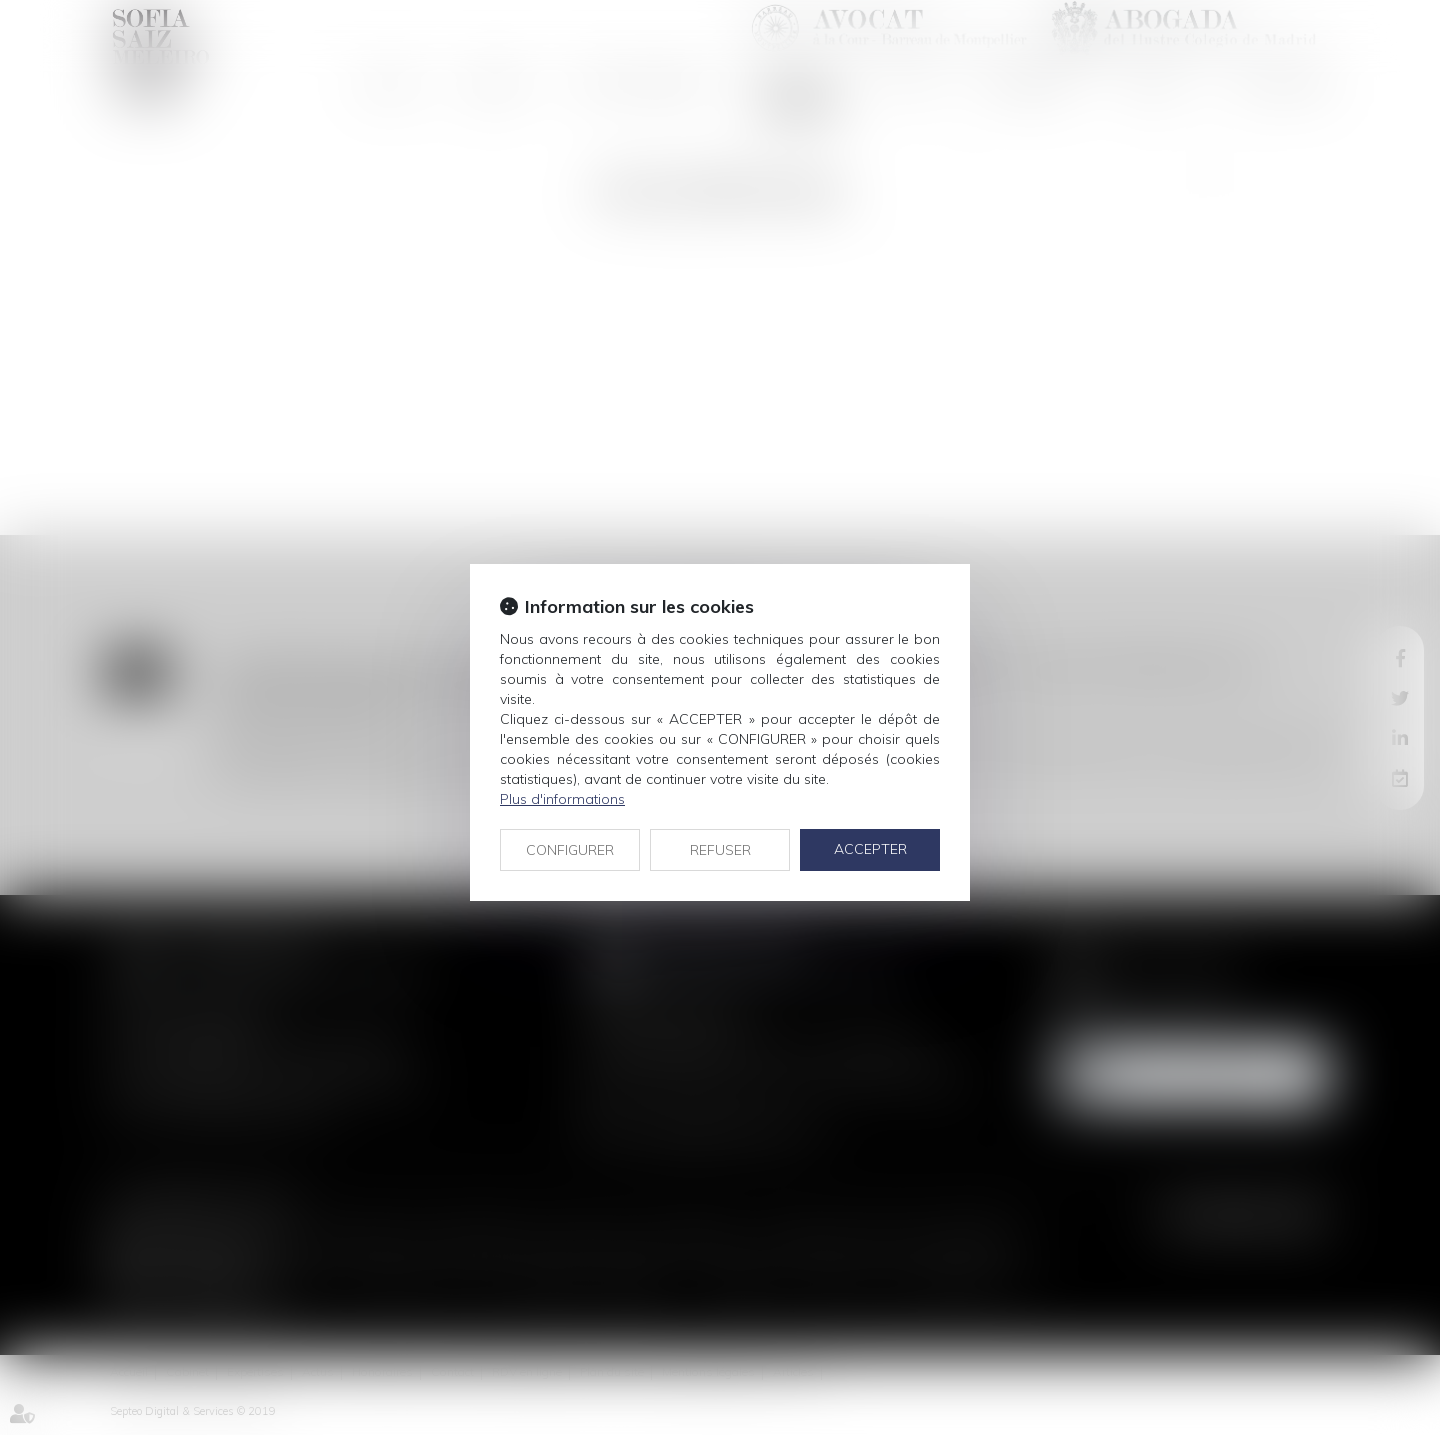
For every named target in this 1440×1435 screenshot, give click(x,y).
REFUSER (720, 850)
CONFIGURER (570, 850)
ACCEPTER (870, 849)
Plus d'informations (562, 799)
